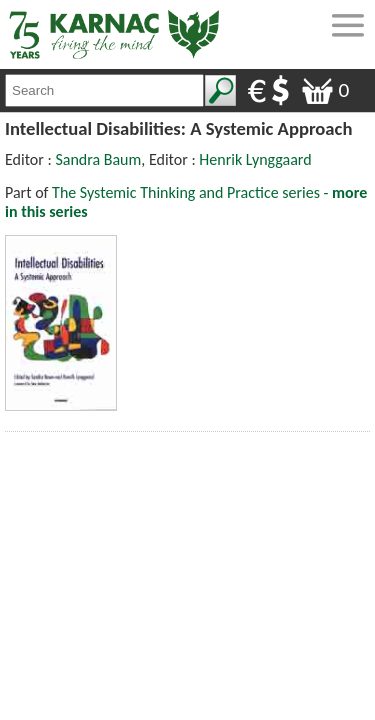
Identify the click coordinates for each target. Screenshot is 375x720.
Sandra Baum (98, 159)
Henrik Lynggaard (255, 159)
